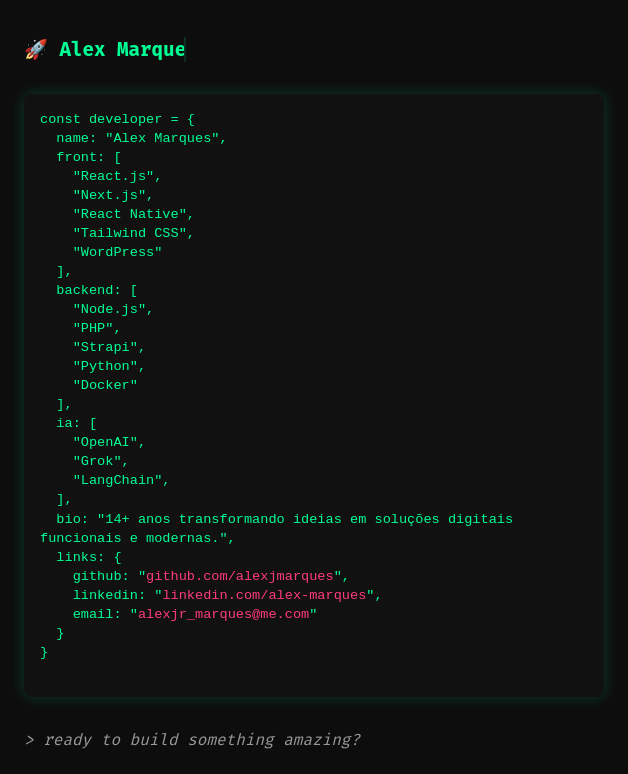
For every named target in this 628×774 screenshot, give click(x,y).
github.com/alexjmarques (240, 576)
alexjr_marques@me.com (223, 614)
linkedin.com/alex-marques (264, 595)
